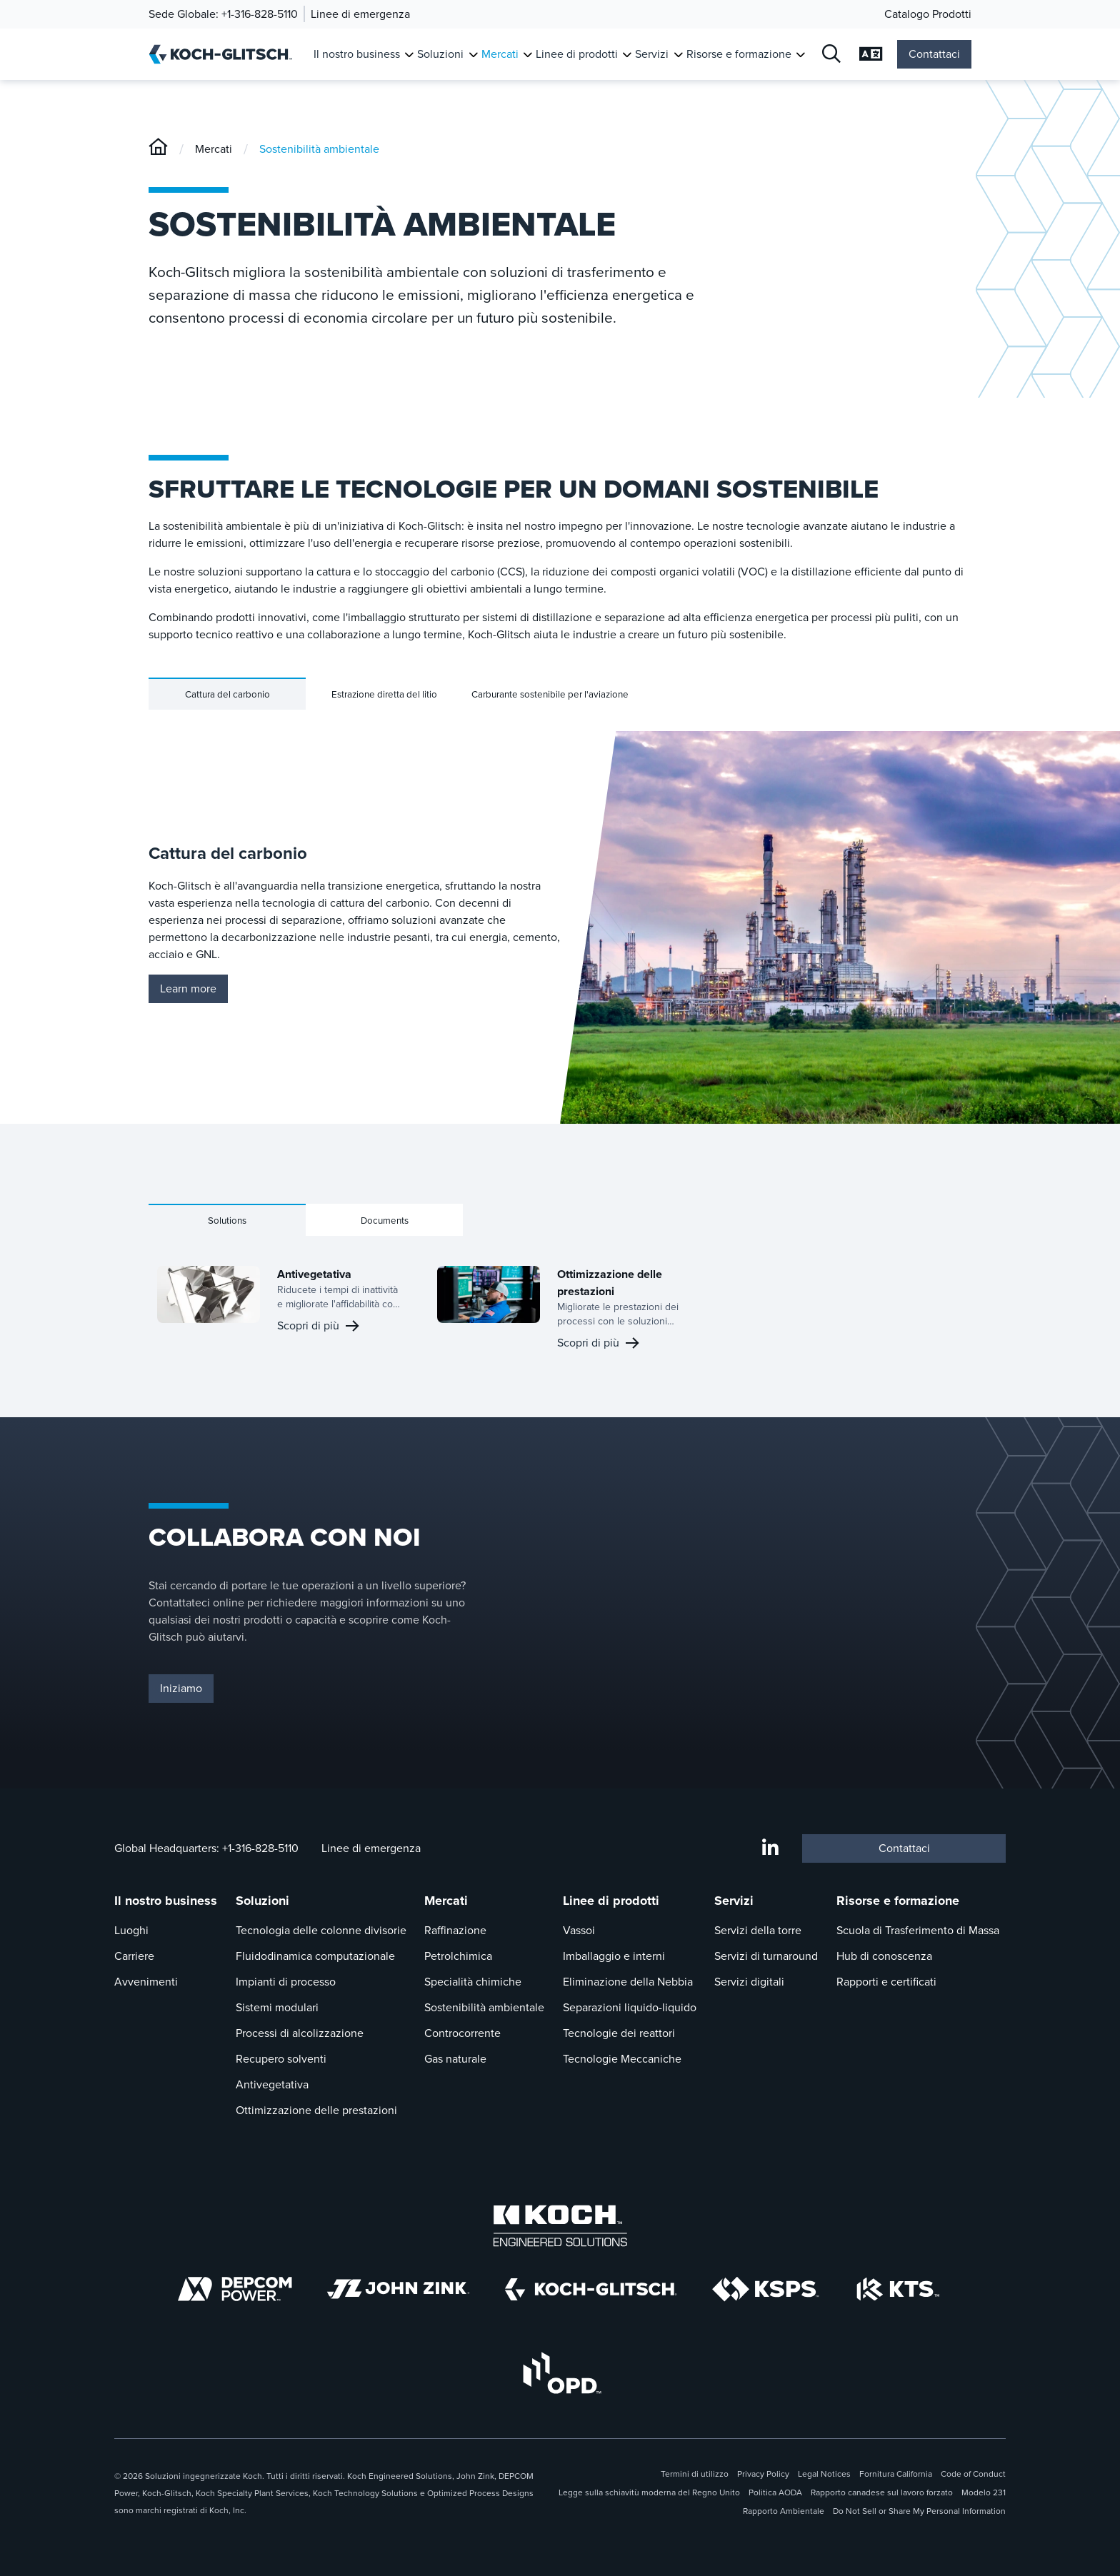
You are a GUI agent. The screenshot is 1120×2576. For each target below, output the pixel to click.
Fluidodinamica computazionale (315, 1956)
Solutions (227, 1220)
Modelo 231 (983, 2492)
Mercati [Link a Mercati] (500, 54)
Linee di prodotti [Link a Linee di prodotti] (577, 54)
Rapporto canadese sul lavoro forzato (882, 2492)
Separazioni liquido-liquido (629, 2007)
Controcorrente (462, 2033)
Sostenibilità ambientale (319, 149)
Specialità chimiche (472, 1981)
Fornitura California (895, 2473)
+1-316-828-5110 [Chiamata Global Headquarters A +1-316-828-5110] (260, 1848)
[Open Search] (832, 54)
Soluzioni (262, 1900)
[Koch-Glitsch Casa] (225, 54)
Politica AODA (775, 2492)
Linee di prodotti (611, 1900)
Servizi (734, 1900)
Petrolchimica (458, 1956)
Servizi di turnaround (766, 1956)
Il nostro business (165, 1900)
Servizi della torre (757, 1930)
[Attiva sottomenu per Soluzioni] (473, 54)
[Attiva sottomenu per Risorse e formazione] (800, 54)
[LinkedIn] (770, 1848)
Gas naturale (455, 2059)
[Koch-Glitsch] (158, 149)
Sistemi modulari (277, 2007)
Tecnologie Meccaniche (622, 2059)
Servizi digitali (749, 1981)
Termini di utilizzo (695, 2473)
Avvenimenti (146, 1981)
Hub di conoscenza (884, 1956)
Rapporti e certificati (886, 1981)
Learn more (188, 988)
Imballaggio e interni (614, 1956)
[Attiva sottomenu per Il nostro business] (409, 54)
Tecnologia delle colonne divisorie (321, 1930)
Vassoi (579, 1930)
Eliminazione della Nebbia (628, 1981)
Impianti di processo (286, 1981)
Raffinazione (455, 1930)
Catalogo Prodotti (927, 14)
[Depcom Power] (235, 2289)
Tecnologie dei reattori (619, 2033)
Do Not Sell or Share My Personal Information (919, 2511)
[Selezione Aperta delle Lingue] (871, 54)
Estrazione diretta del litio (384, 694)
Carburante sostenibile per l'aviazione (550, 694)
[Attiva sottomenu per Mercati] (527, 54)
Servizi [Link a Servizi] (652, 54)
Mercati (213, 149)
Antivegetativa (272, 2084)
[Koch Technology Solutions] (898, 2289)
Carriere (134, 1956)
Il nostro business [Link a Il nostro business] (357, 54)
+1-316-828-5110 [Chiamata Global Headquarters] (259, 14)
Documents (385, 1220)
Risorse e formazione (897, 1900)
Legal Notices (824, 2473)
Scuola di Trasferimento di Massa (917, 1930)
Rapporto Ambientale (783, 2511)
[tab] (227, 694)
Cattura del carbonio (227, 694)
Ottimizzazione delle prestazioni (316, 2110)
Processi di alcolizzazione (300, 2033)
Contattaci (934, 54)
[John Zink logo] (398, 2289)
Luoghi (131, 1930)
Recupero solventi (281, 2059)
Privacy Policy (763, 2473)
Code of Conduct (973, 2473)
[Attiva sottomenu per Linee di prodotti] (626, 54)
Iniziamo (181, 1688)
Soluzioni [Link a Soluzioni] (440, 54)
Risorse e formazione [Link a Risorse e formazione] (738, 54)
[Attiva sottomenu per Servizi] (678, 54)
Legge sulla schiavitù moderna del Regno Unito (649, 2492)
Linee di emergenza (360, 14)
